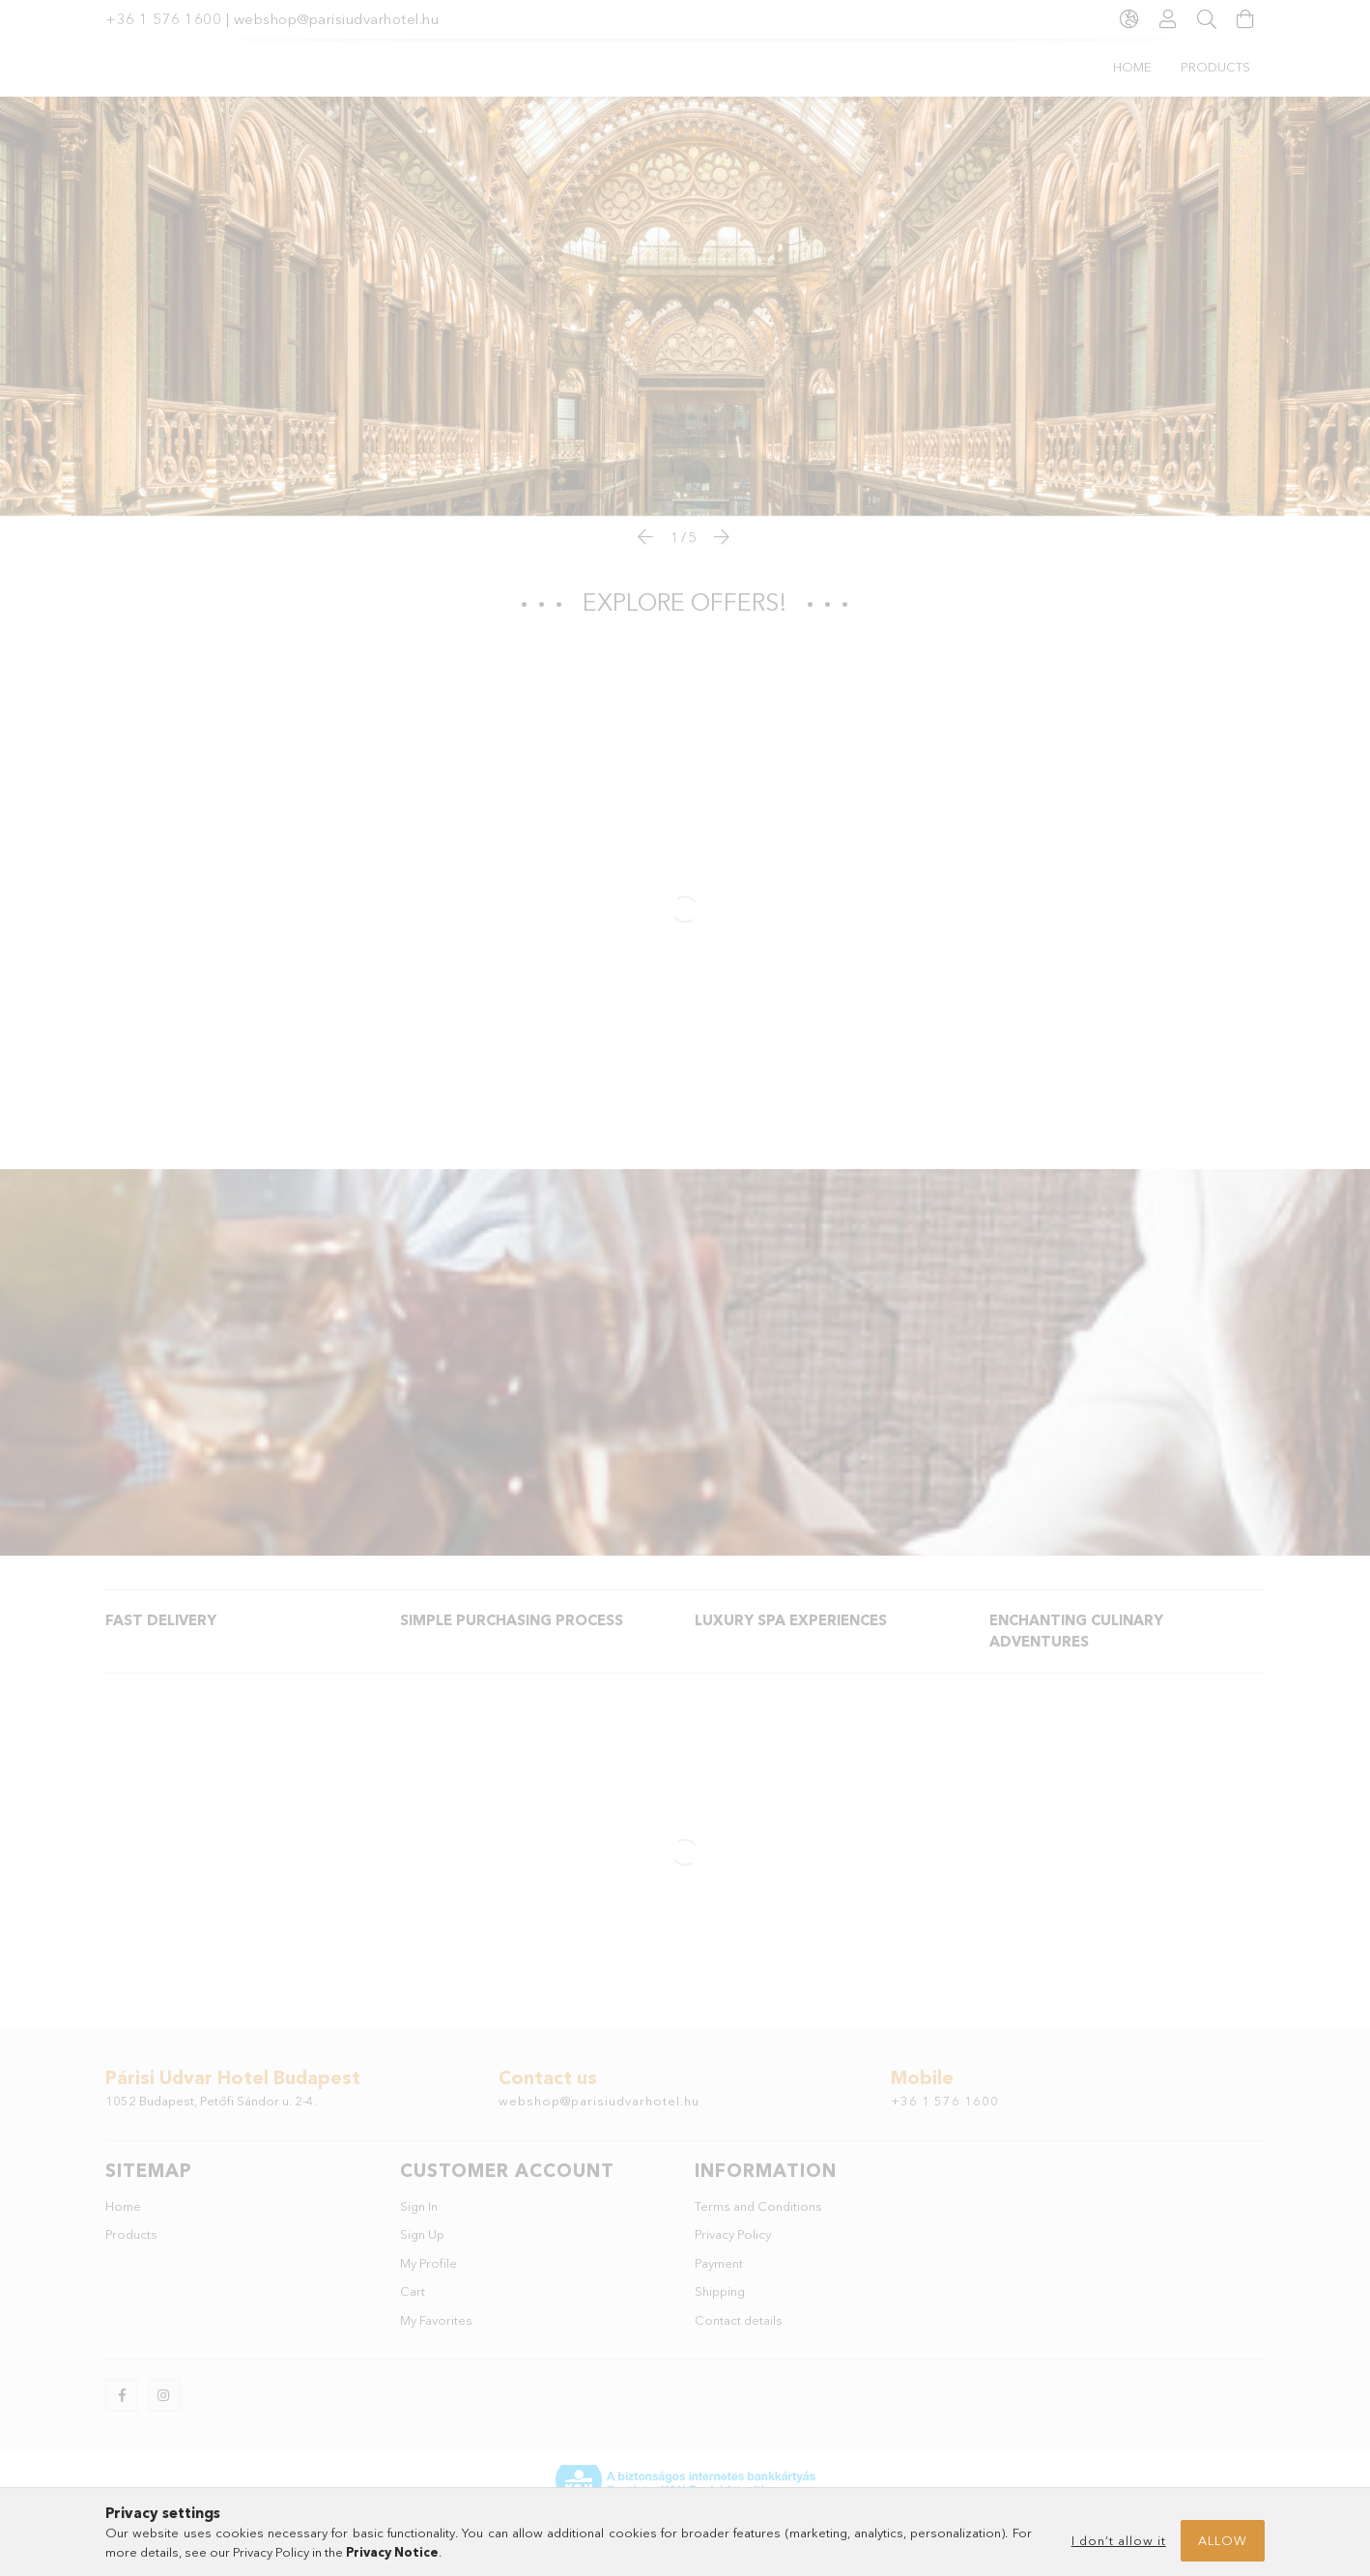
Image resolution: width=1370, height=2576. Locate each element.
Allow (1222, 2540)
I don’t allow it (1118, 2540)
